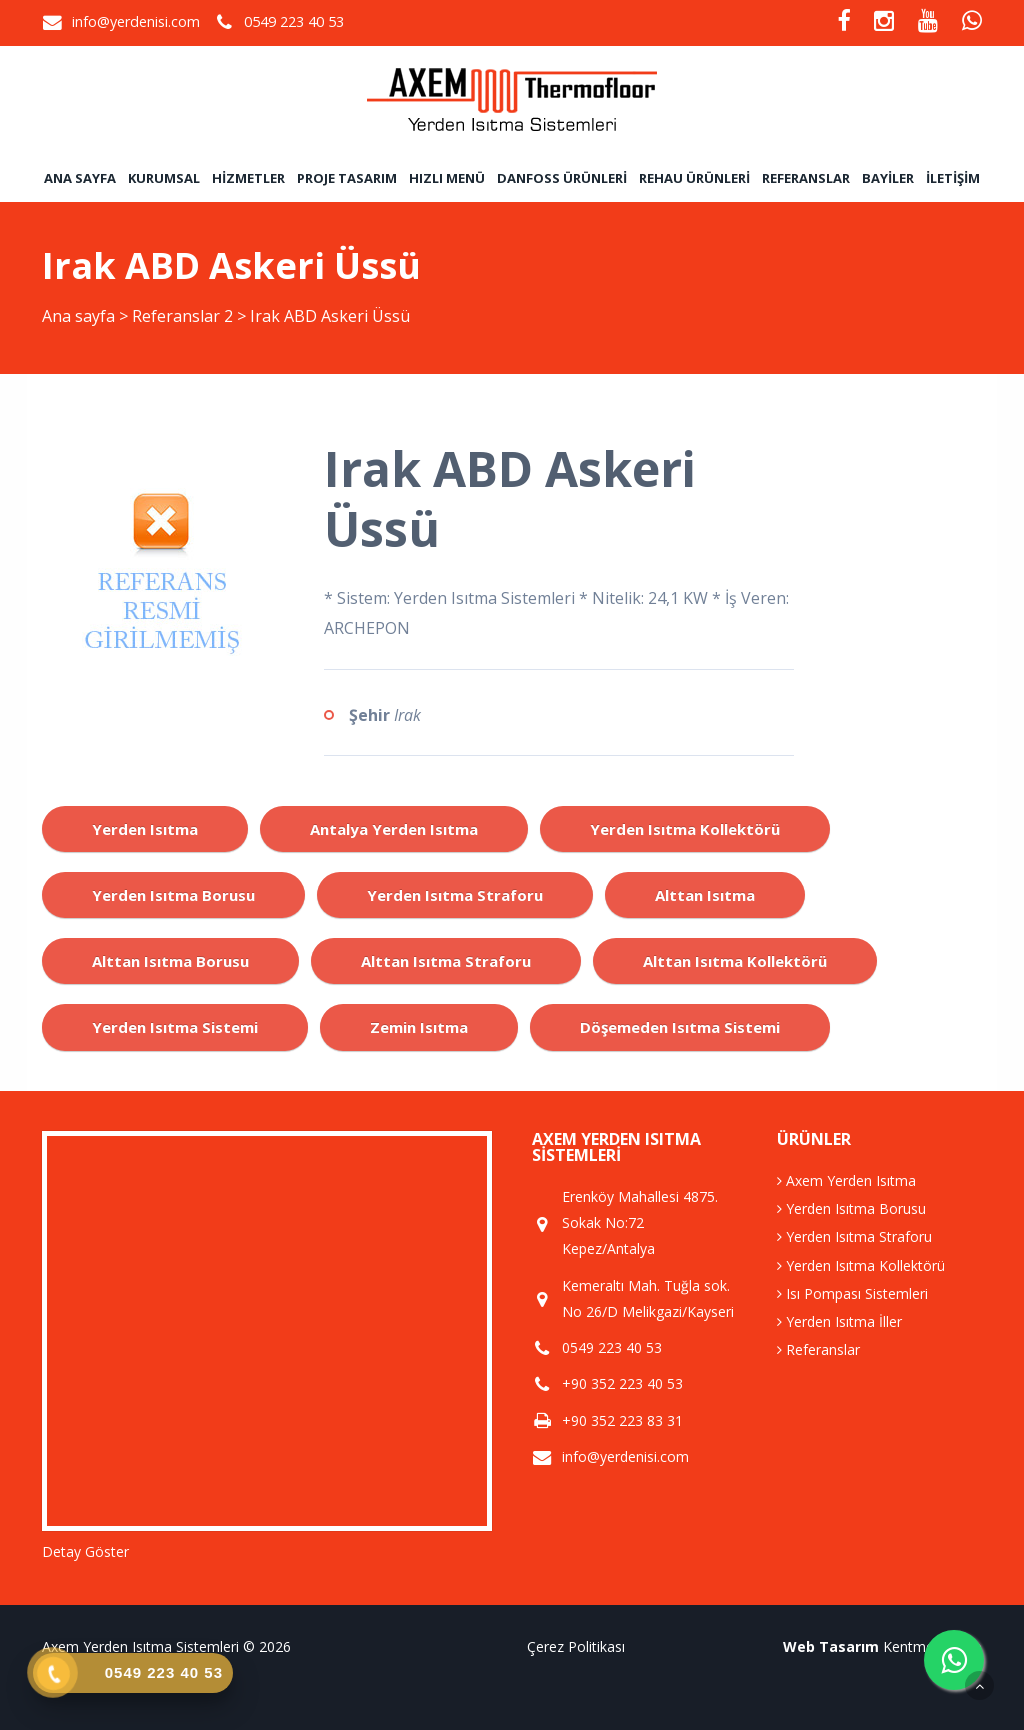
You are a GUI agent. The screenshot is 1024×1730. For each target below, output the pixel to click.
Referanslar (806, 178)
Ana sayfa (80, 178)
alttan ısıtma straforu (446, 961)
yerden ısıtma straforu (455, 895)
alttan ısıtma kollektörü (735, 961)
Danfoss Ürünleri (562, 178)
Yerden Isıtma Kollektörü (861, 1265)
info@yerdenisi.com (136, 21)
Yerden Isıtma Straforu (854, 1236)
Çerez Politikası (576, 1646)
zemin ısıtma (419, 1027)
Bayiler (888, 178)
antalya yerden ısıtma (394, 829)
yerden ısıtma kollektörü (685, 829)
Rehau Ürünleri (694, 178)
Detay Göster (85, 1551)
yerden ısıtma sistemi (175, 1027)
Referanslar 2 (182, 316)
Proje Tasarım (347, 178)
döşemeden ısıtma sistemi (680, 1027)
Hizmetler (248, 178)
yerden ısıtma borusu (173, 895)
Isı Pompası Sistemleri (852, 1293)
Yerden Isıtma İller (839, 1321)
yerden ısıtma (145, 829)
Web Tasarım (831, 1646)
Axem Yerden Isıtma (846, 1180)
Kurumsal (164, 178)
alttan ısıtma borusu (170, 961)
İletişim (953, 178)
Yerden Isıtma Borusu (851, 1208)
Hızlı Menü (447, 178)
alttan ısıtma (705, 895)
